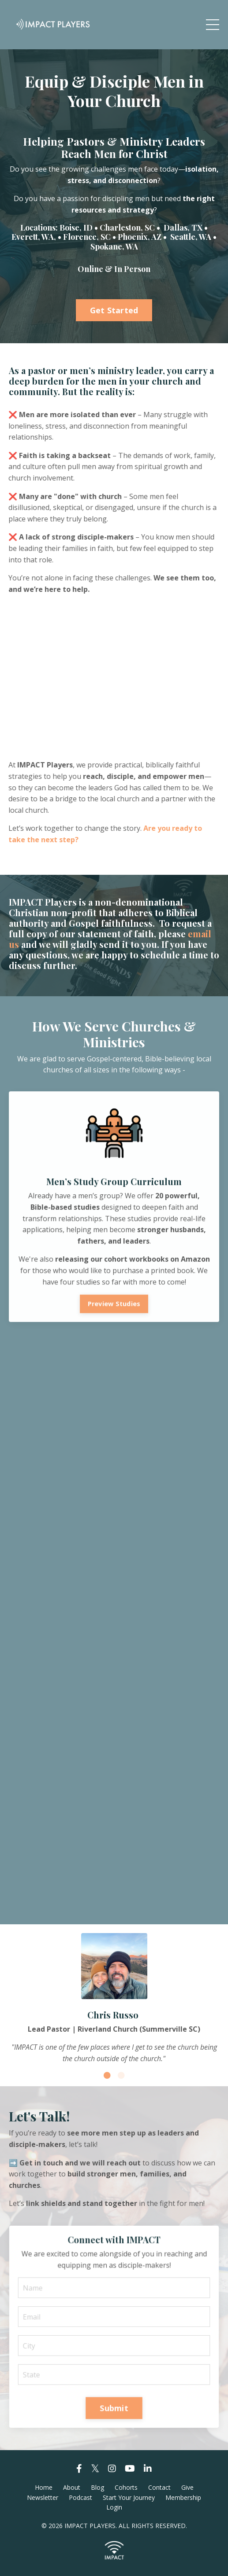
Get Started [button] (114, 310)
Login (114, 2507)
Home (43, 2487)
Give (187, 2487)
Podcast (80, 2497)
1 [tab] (107, 2075)
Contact (159, 2487)
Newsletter (42, 2497)
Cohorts (126, 2487)
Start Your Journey (129, 2497)
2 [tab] (121, 2075)
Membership (183, 2497)
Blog (97, 2487)
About (71, 2487)
